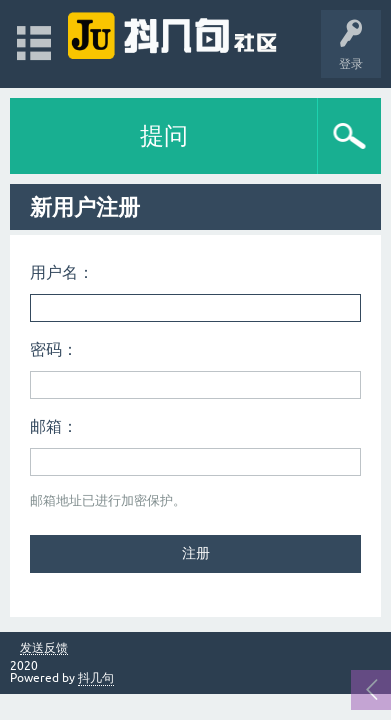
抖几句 (96, 678)
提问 (164, 135)
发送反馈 (44, 648)
